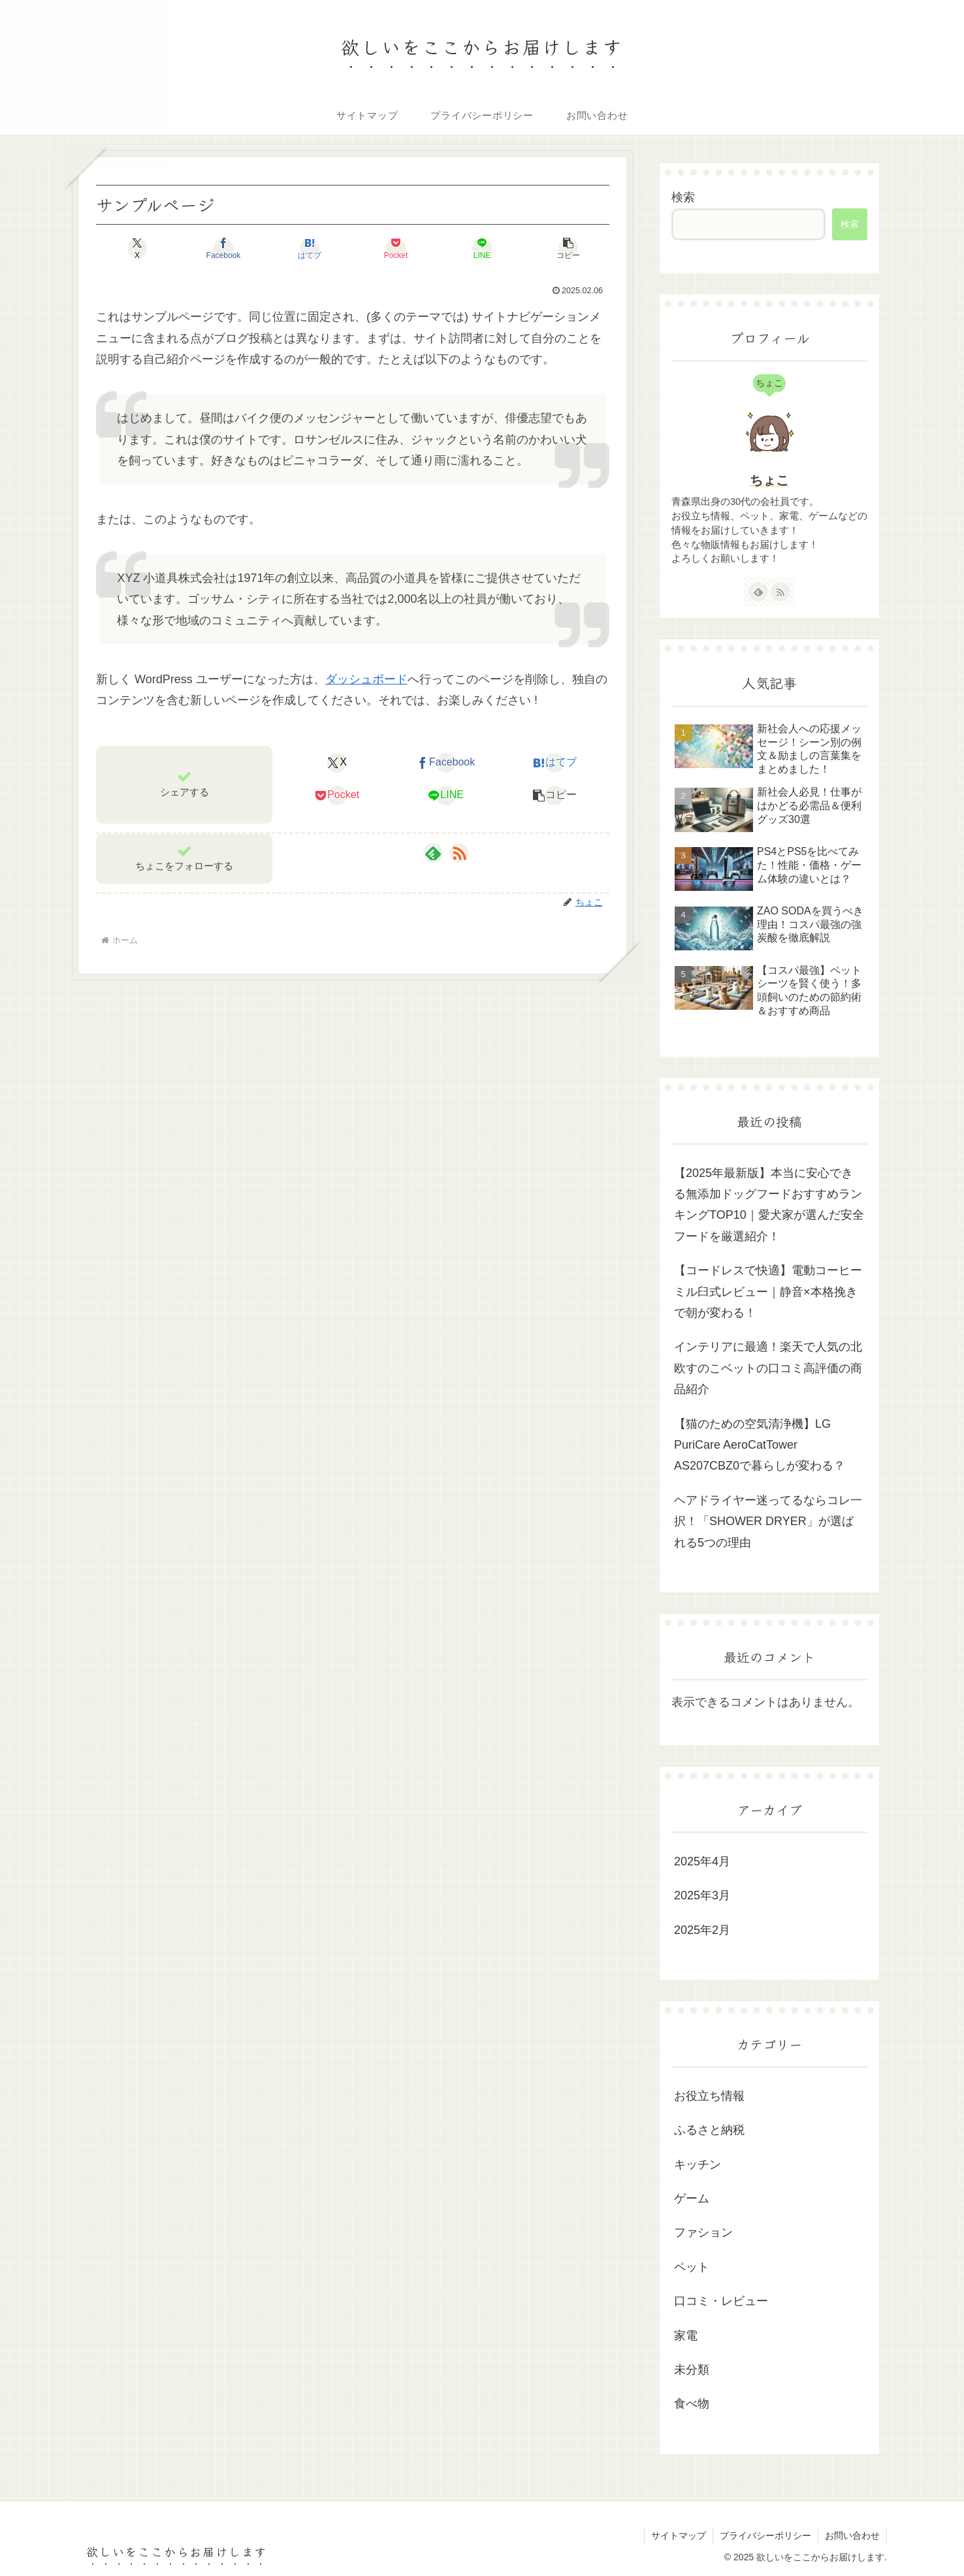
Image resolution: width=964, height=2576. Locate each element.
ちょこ (769, 480)
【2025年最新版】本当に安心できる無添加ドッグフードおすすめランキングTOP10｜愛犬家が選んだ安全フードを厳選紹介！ (769, 1205)
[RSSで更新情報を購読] (459, 853)
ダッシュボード (366, 679)
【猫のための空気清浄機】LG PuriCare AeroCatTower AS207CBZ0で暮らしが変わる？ (759, 1445)
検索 (683, 197)
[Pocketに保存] (396, 248)
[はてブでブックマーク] (309, 248)
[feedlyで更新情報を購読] (433, 853)
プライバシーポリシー (765, 2535)
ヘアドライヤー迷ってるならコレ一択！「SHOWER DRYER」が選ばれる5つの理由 (768, 1521)
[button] (568, 248)
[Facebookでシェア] (223, 248)
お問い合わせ (852, 2535)
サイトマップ (678, 2535)
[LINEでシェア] (482, 248)
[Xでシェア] (137, 248)
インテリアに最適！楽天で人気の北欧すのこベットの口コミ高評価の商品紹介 (768, 1368)
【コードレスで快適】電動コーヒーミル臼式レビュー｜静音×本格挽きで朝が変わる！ (768, 1291)
